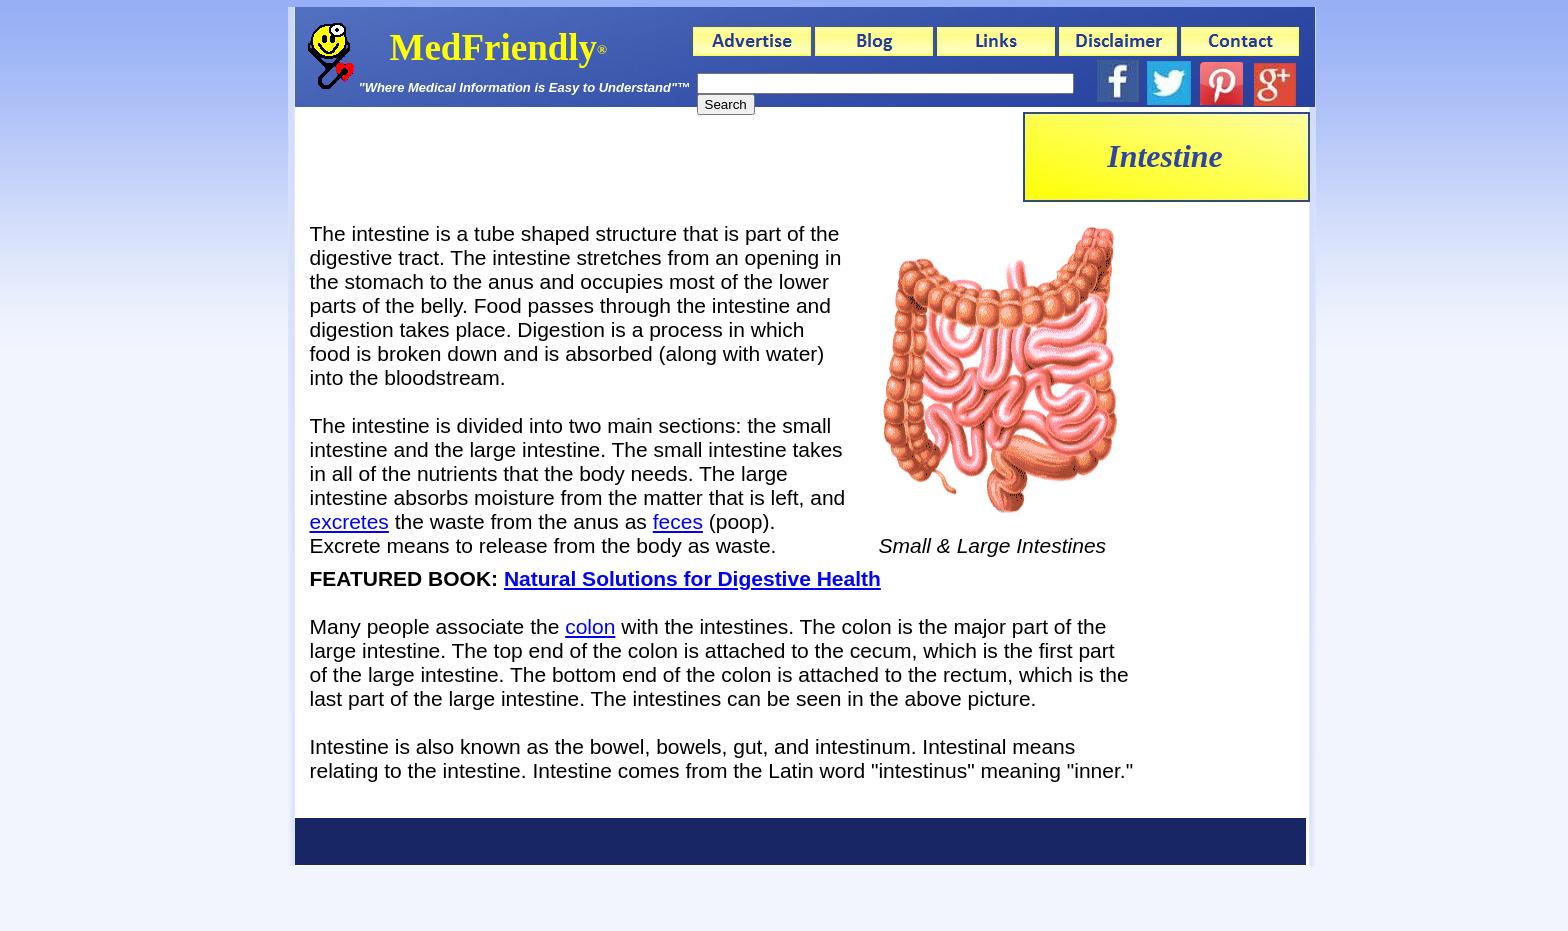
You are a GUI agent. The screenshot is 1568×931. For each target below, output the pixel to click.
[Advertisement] (659, 157)
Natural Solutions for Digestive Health (692, 578)
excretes (349, 521)
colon (590, 626)
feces (678, 521)
